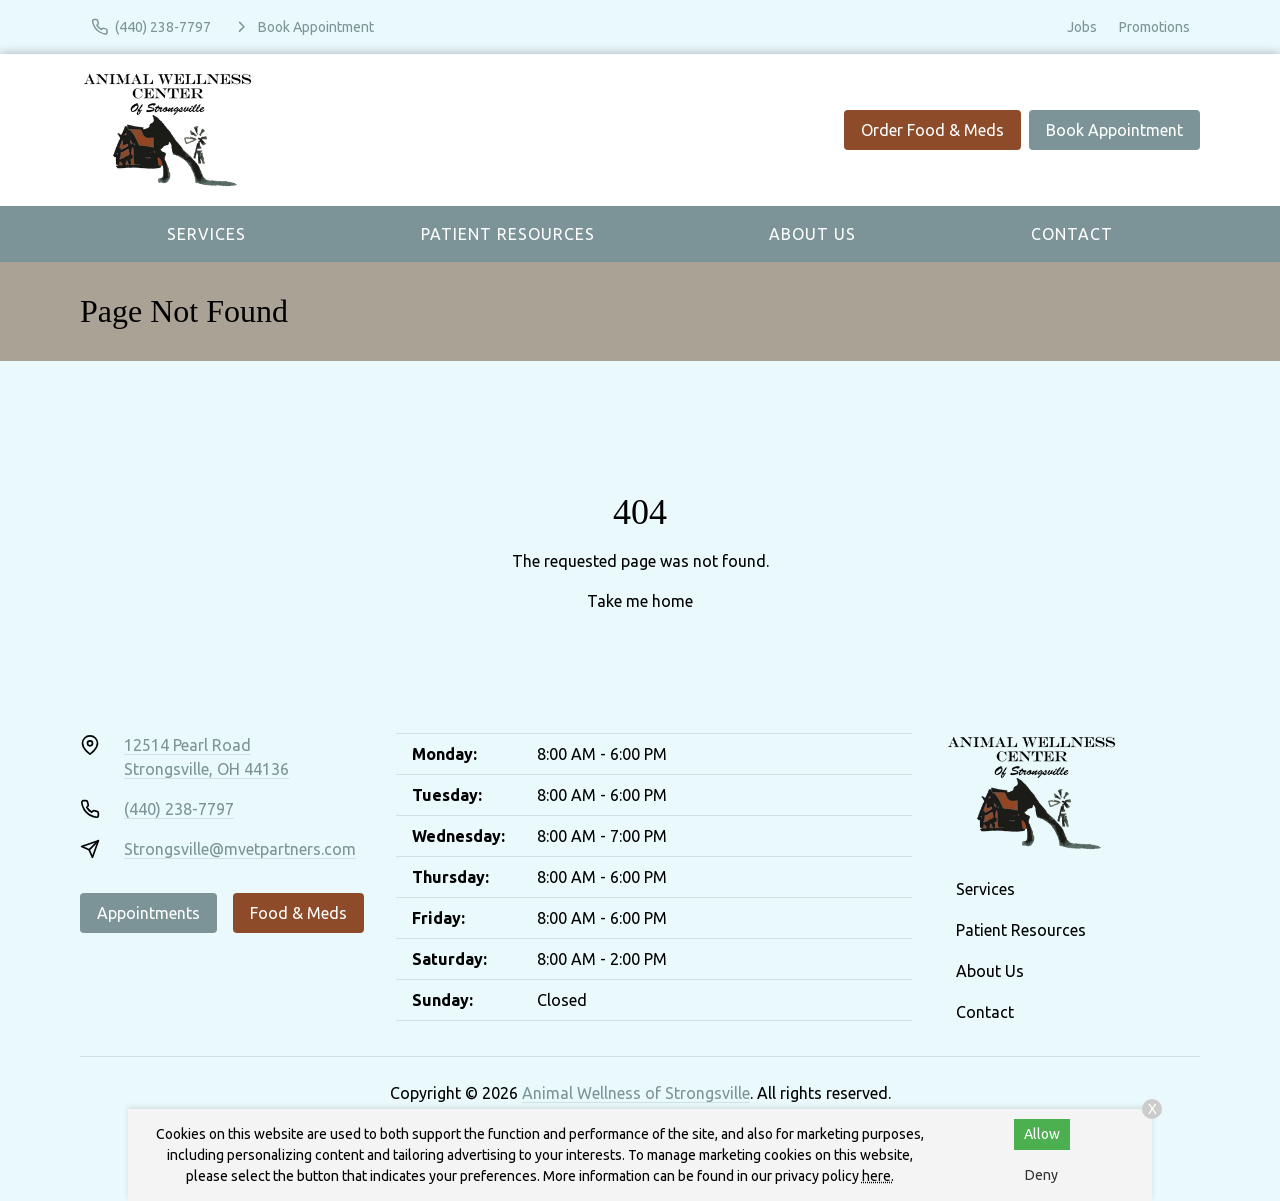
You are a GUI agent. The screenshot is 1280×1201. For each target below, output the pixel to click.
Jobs (1082, 27)
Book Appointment (1114, 130)
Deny (1041, 1175)
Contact (1072, 234)
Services (206, 234)
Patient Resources (508, 234)
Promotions (1154, 27)
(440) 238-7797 (179, 809)
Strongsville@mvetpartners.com (240, 849)
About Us (812, 234)
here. (878, 1176)
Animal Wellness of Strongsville (636, 1093)
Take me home (640, 601)
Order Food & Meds (932, 130)
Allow (1042, 1134)
